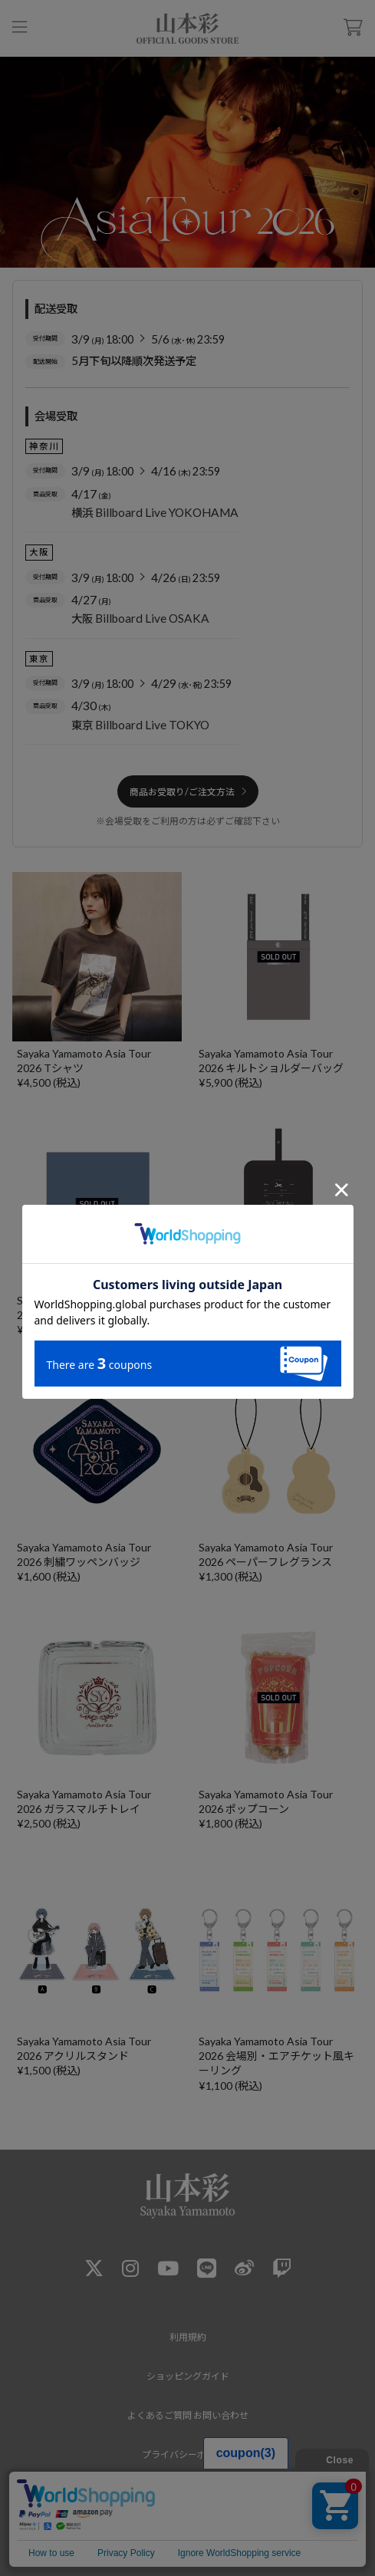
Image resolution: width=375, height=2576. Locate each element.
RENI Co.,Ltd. (184, 2545)
